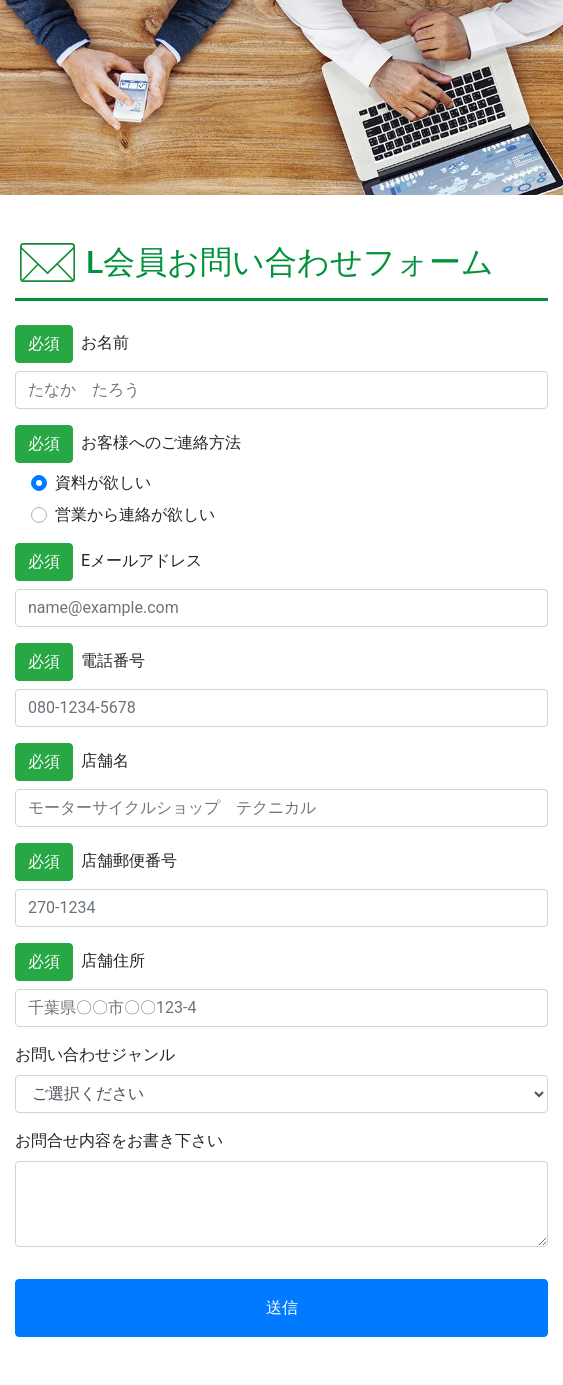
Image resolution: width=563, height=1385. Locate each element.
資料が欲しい (103, 482)
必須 (44, 343)
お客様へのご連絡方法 (128, 444)
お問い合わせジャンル (95, 1054)
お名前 (72, 344)
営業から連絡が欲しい (135, 514)
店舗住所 (80, 962)
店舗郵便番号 (96, 862)
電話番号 (80, 662)
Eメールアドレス (108, 562)
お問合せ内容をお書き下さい (119, 1140)
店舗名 (72, 762)
